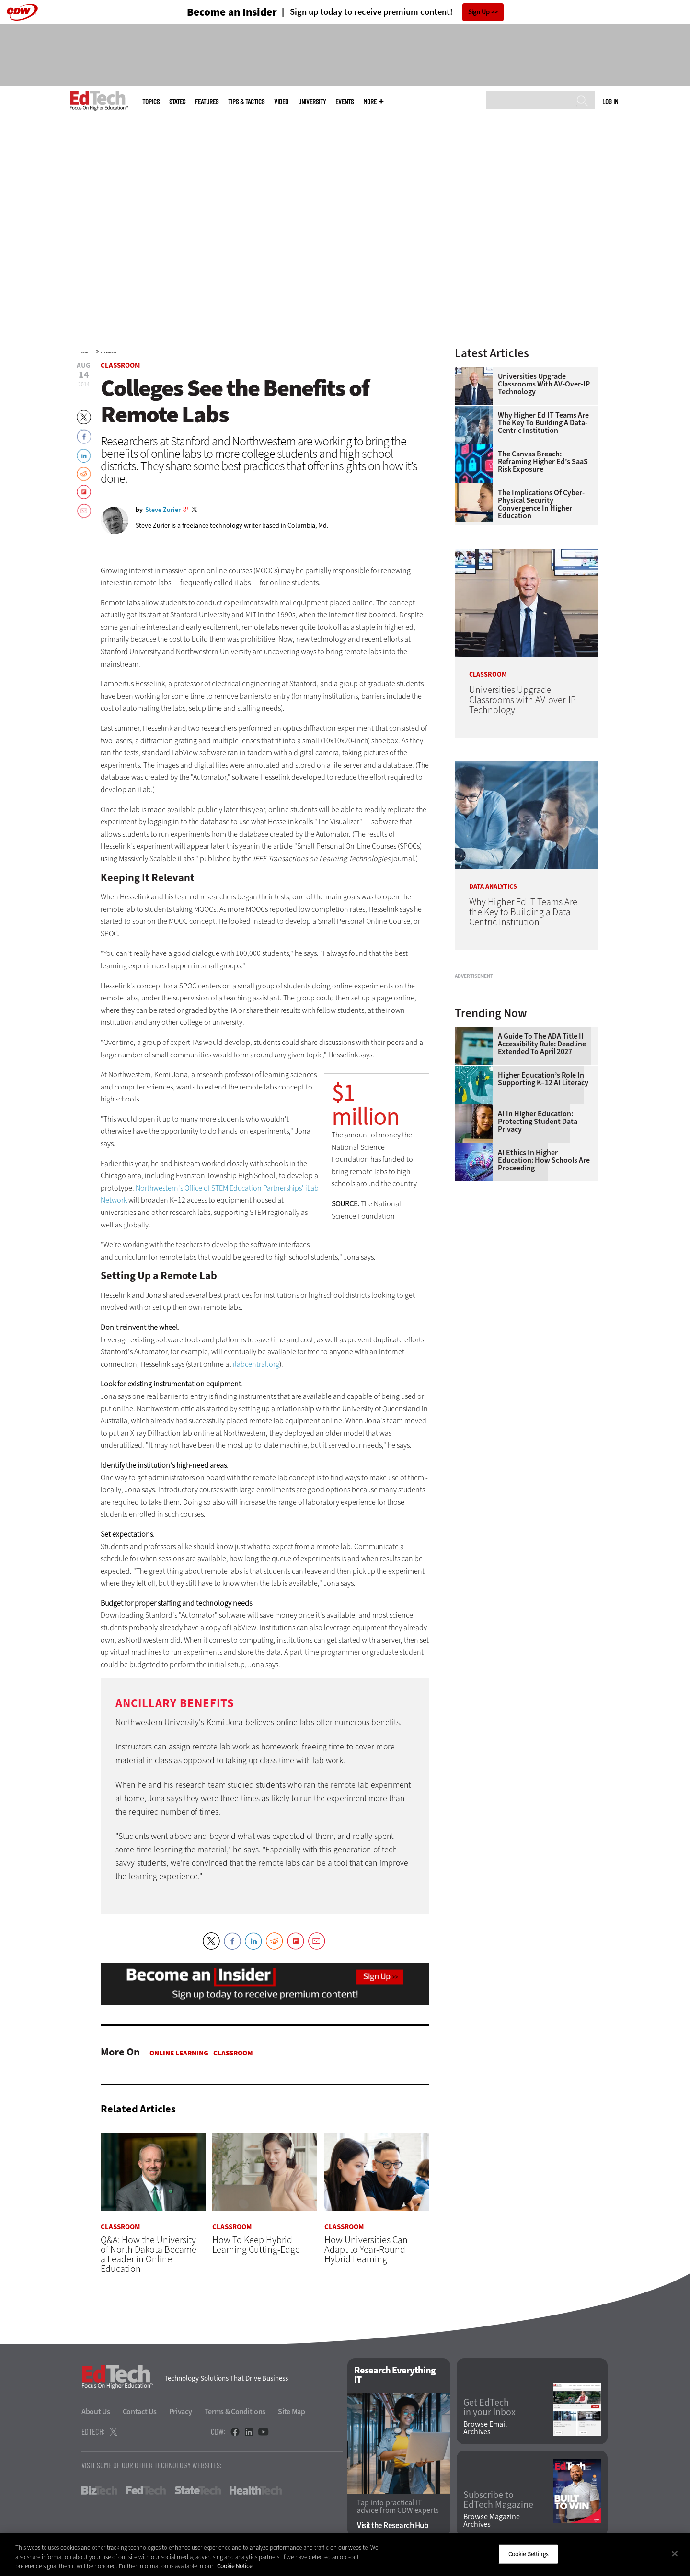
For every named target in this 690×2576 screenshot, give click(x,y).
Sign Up (479, 12)
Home (85, 352)
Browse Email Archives (485, 2428)
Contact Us (140, 2412)
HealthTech (256, 2490)
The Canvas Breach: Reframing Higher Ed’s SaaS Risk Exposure (543, 461)
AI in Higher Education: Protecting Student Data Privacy (537, 1241)
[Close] (674, 2553)
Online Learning (179, 2053)
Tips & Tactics (246, 101)
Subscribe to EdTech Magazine (498, 2500)
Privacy (180, 2412)
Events (344, 101)
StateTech (197, 2490)
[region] (345, 2554)
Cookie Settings (528, 2554)
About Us (95, 2412)
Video (281, 101)
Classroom (108, 352)
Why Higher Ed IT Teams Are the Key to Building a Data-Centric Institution (543, 422)
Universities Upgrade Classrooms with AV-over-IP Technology (544, 384)
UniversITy (312, 101)
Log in (610, 101)
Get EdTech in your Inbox (489, 2407)
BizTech (99, 2490)
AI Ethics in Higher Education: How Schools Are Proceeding (544, 1280)
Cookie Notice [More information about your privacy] (234, 2566)
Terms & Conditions (235, 2412)
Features (206, 101)
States (177, 101)
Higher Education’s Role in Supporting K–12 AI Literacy (543, 1198)
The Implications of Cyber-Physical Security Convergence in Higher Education (541, 504)
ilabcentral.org (256, 1364)
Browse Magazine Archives (491, 2520)
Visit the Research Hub (392, 2525)
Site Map (291, 2412)
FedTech (146, 2490)
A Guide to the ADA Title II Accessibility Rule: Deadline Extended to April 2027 (542, 1163)
